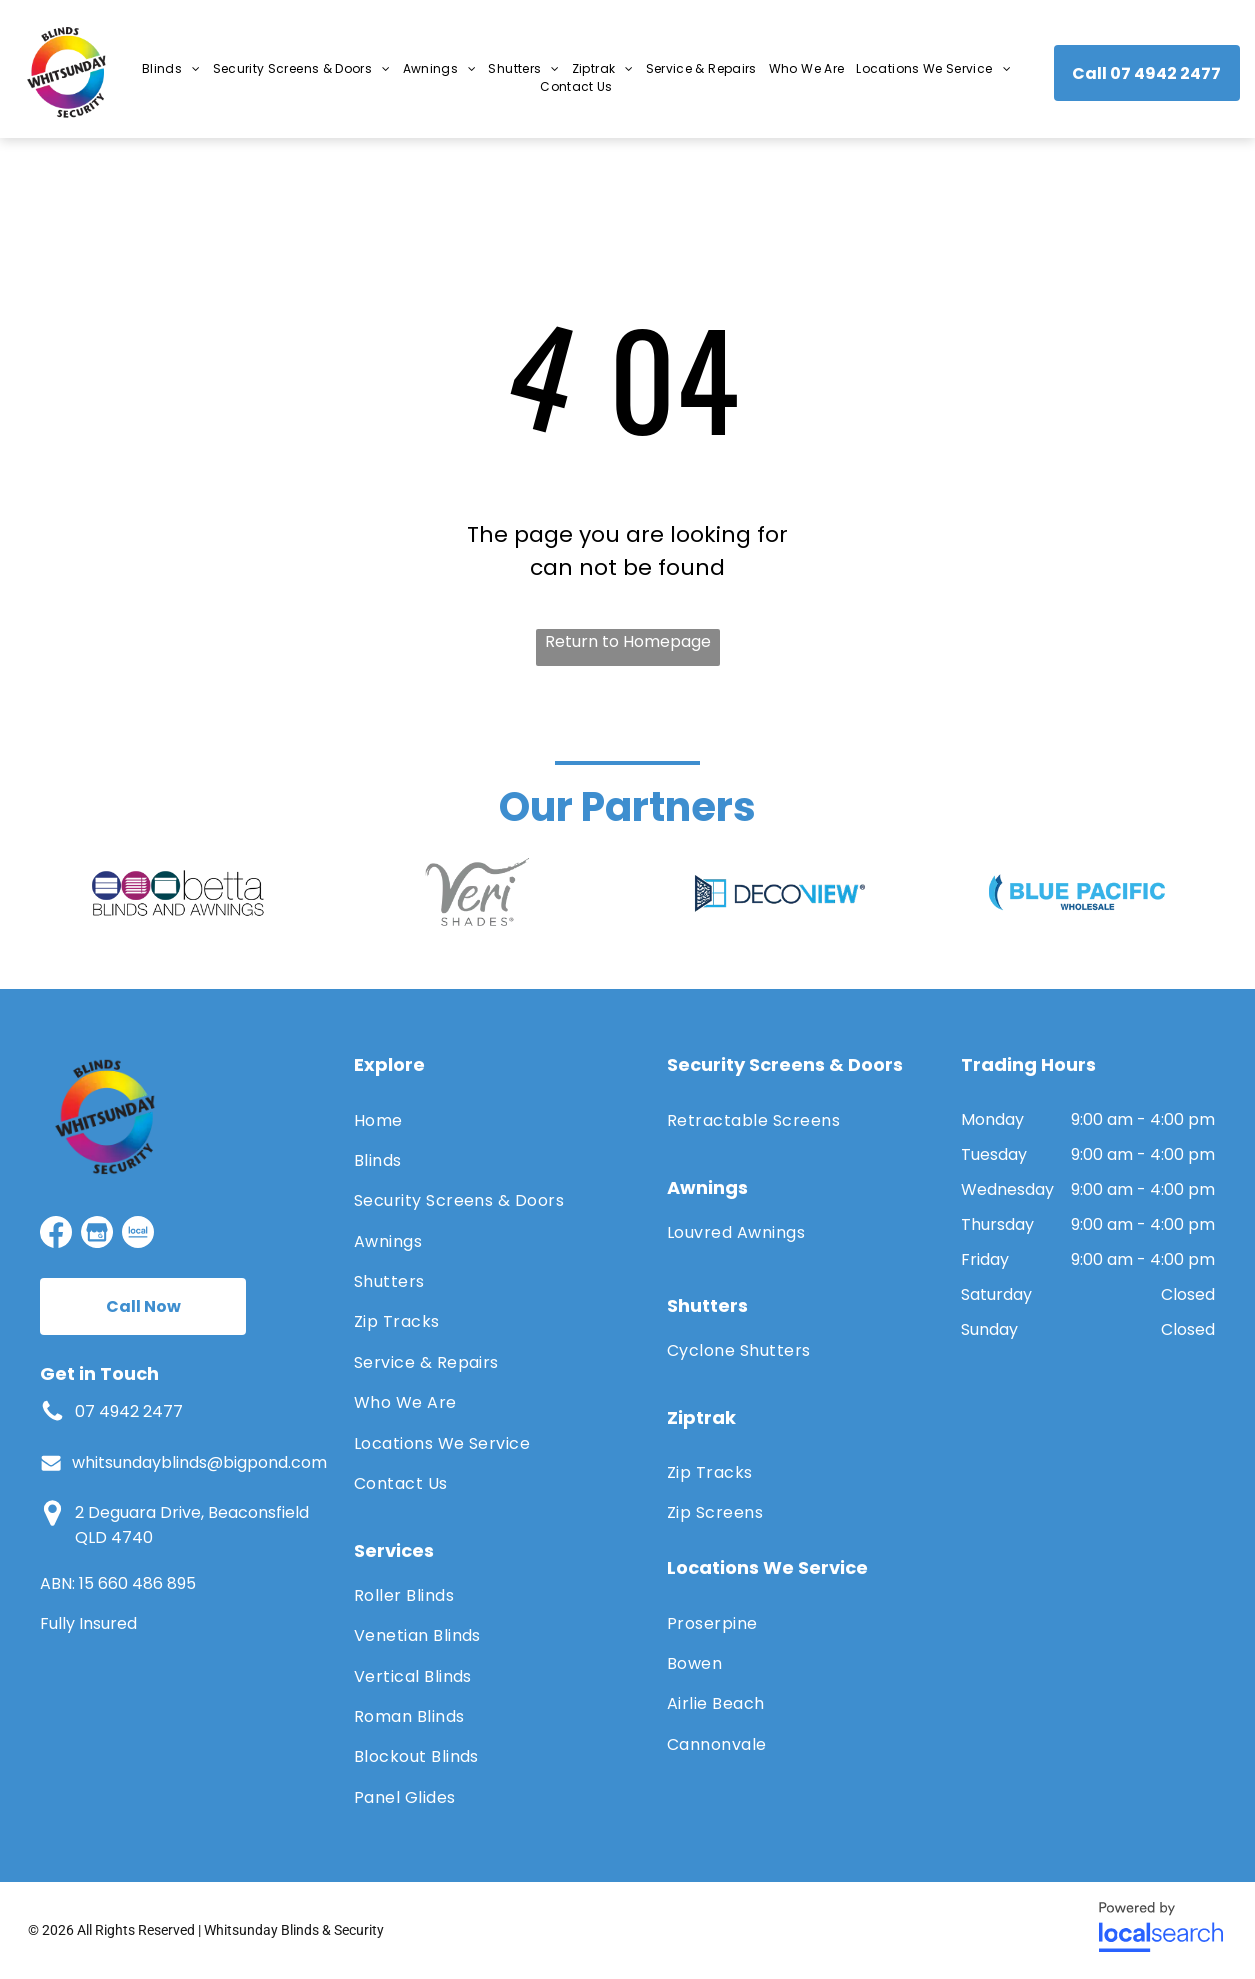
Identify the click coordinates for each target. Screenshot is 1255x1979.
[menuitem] (171, 69)
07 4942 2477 (129, 1411)
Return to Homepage (628, 641)
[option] (178, 893)
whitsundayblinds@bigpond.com (199, 1462)
